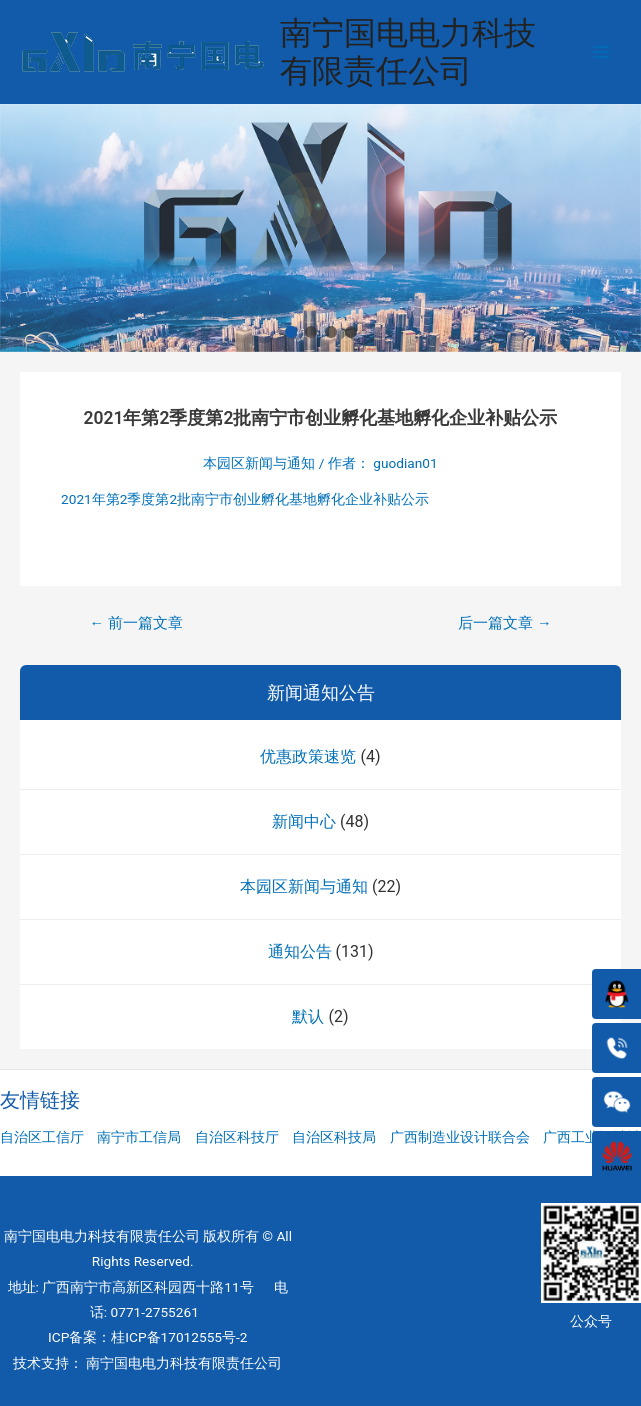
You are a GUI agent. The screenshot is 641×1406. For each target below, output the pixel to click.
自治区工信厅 (42, 1137)
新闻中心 (304, 821)
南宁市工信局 (139, 1137)
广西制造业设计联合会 (460, 1137)
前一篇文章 (135, 623)
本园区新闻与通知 (304, 886)
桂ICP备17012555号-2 (179, 1337)
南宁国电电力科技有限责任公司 (408, 52)
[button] (291, 332)
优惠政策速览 (308, 756)
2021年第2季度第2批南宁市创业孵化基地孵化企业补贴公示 (245, 499)
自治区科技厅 (237, 1137)
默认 (308, 1016)
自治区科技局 (334, 1137)
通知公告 (300, 951)
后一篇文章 (504, 623)
